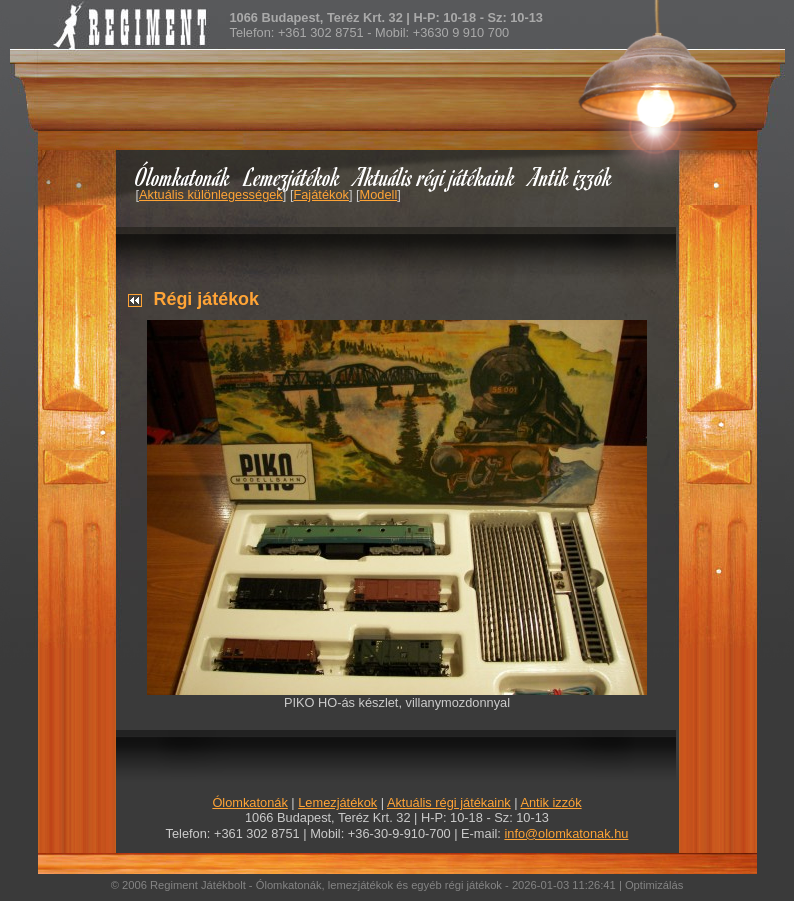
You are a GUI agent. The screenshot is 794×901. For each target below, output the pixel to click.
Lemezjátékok (292, 176)
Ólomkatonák (182, 176)
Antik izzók (571, 176)
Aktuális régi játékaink (435, 176)
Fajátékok (320, 194)
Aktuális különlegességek (211, 194)
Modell (379, 194)
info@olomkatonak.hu (566, 833)
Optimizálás (654, 885)
